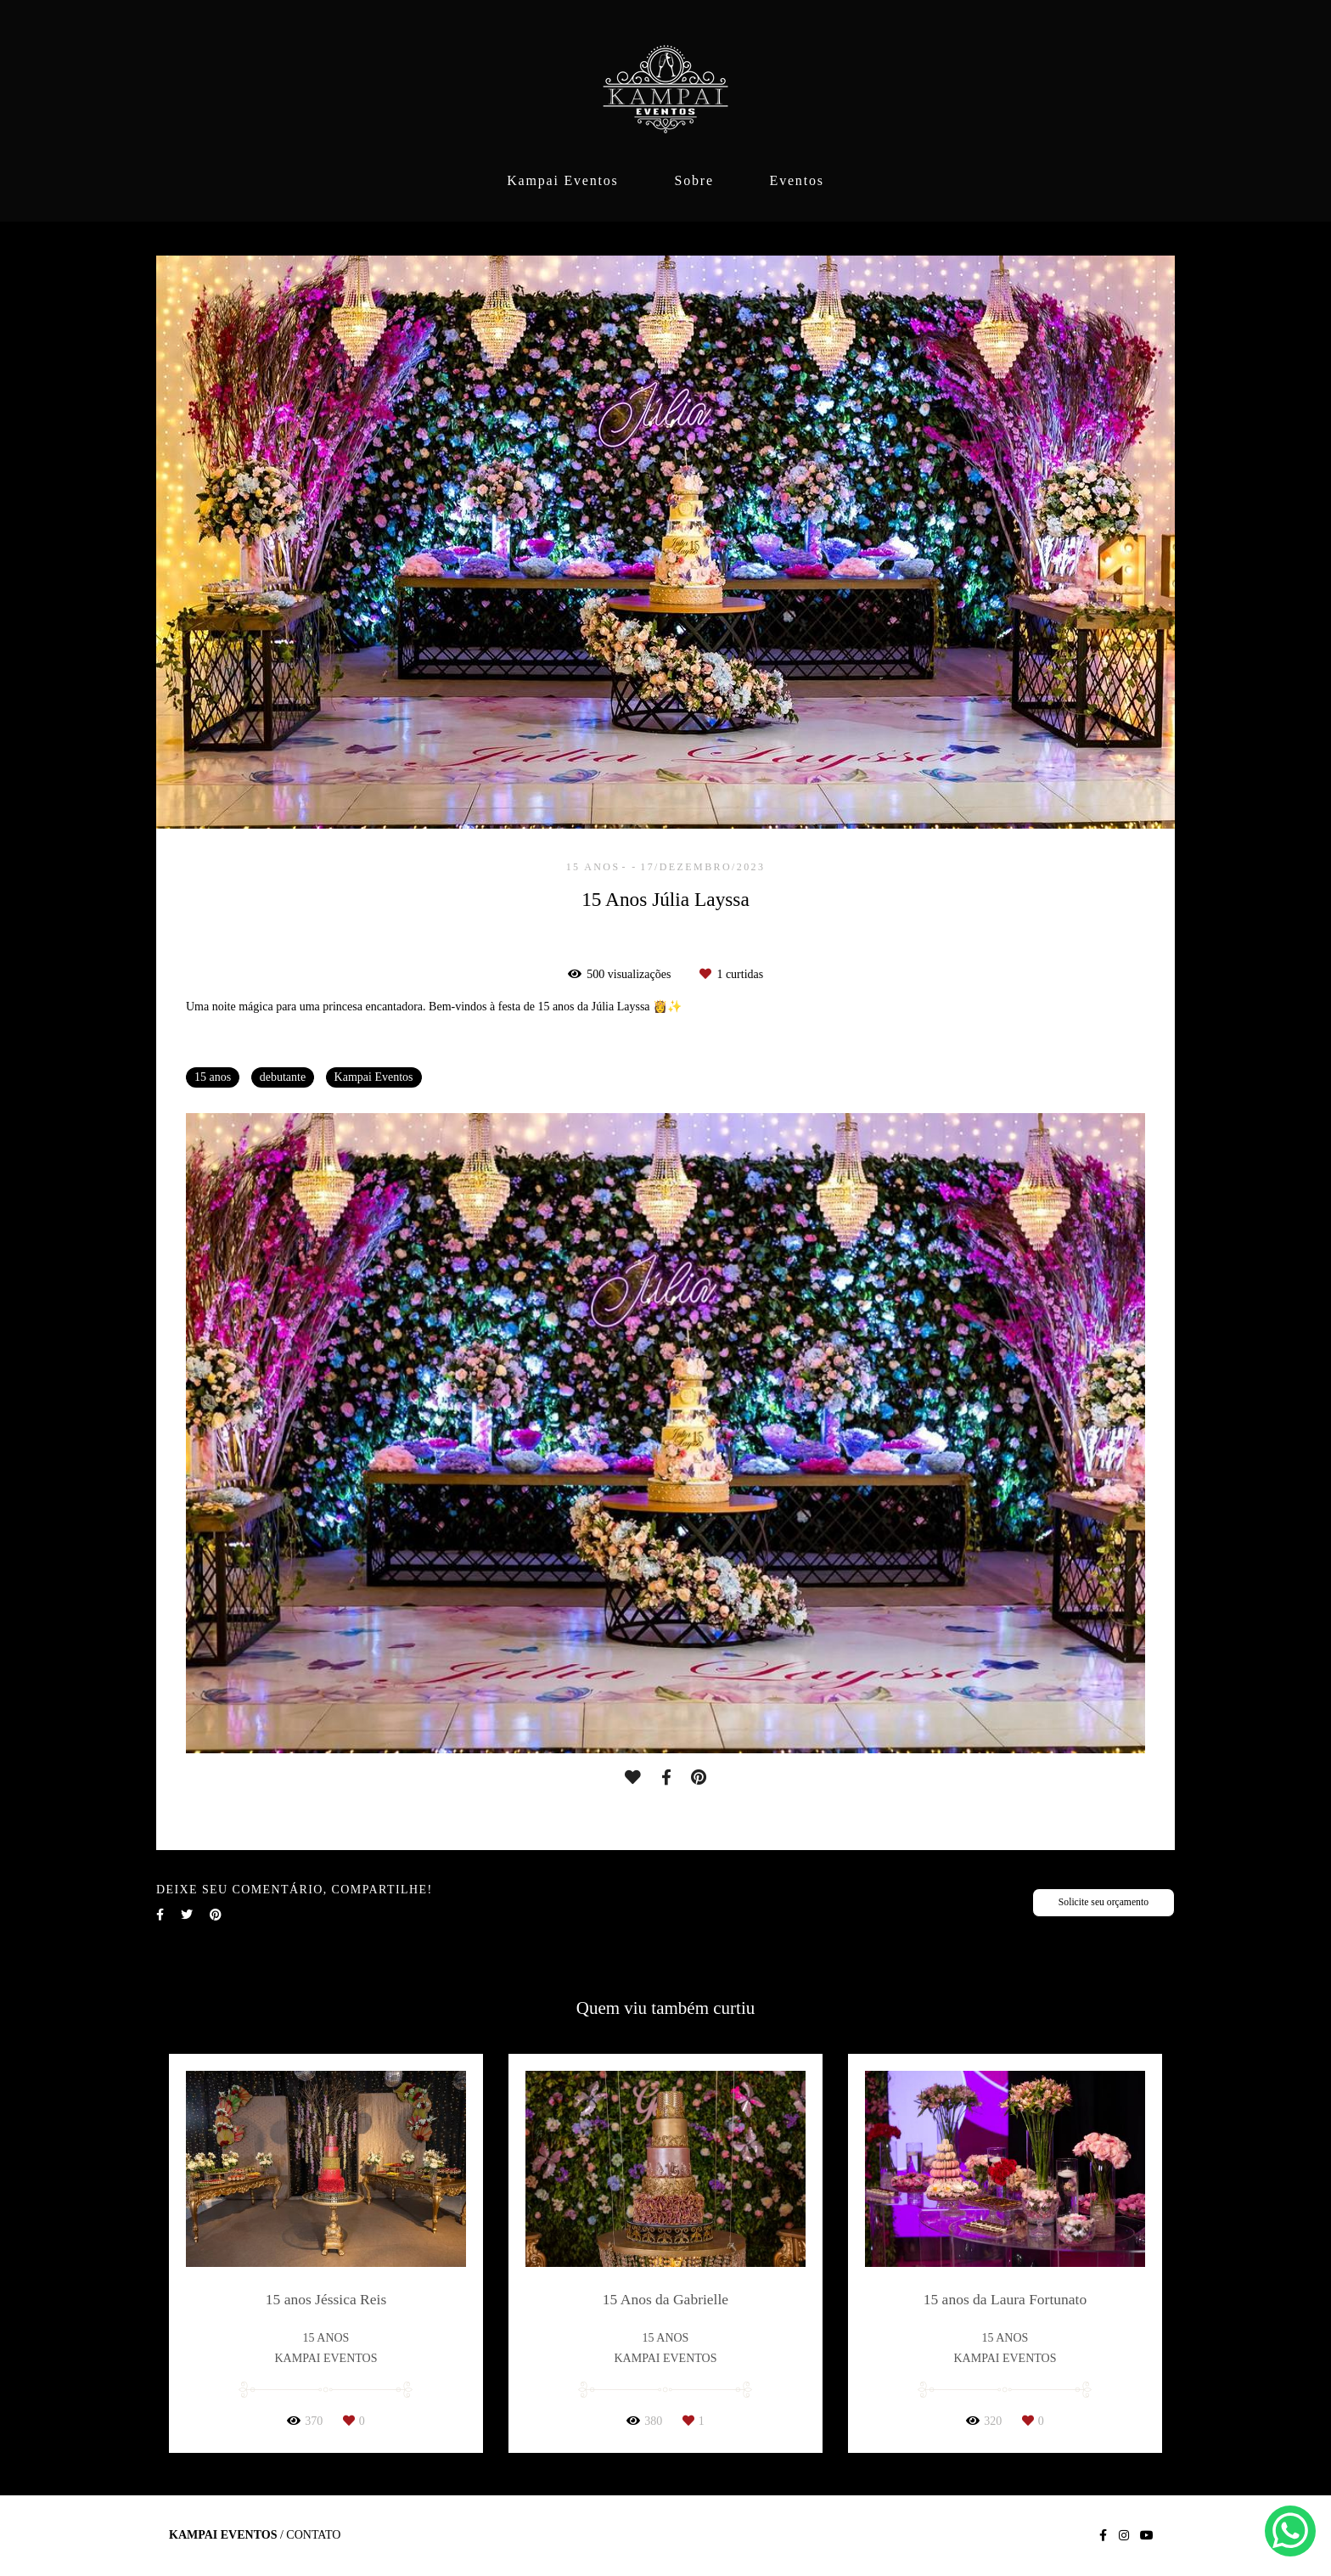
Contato (313, 2535)
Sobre (693, 180)
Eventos (797, 180)
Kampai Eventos (562, 180)
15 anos (212, 1077)
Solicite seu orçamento (1103, 1902)
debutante (283, 1077)
